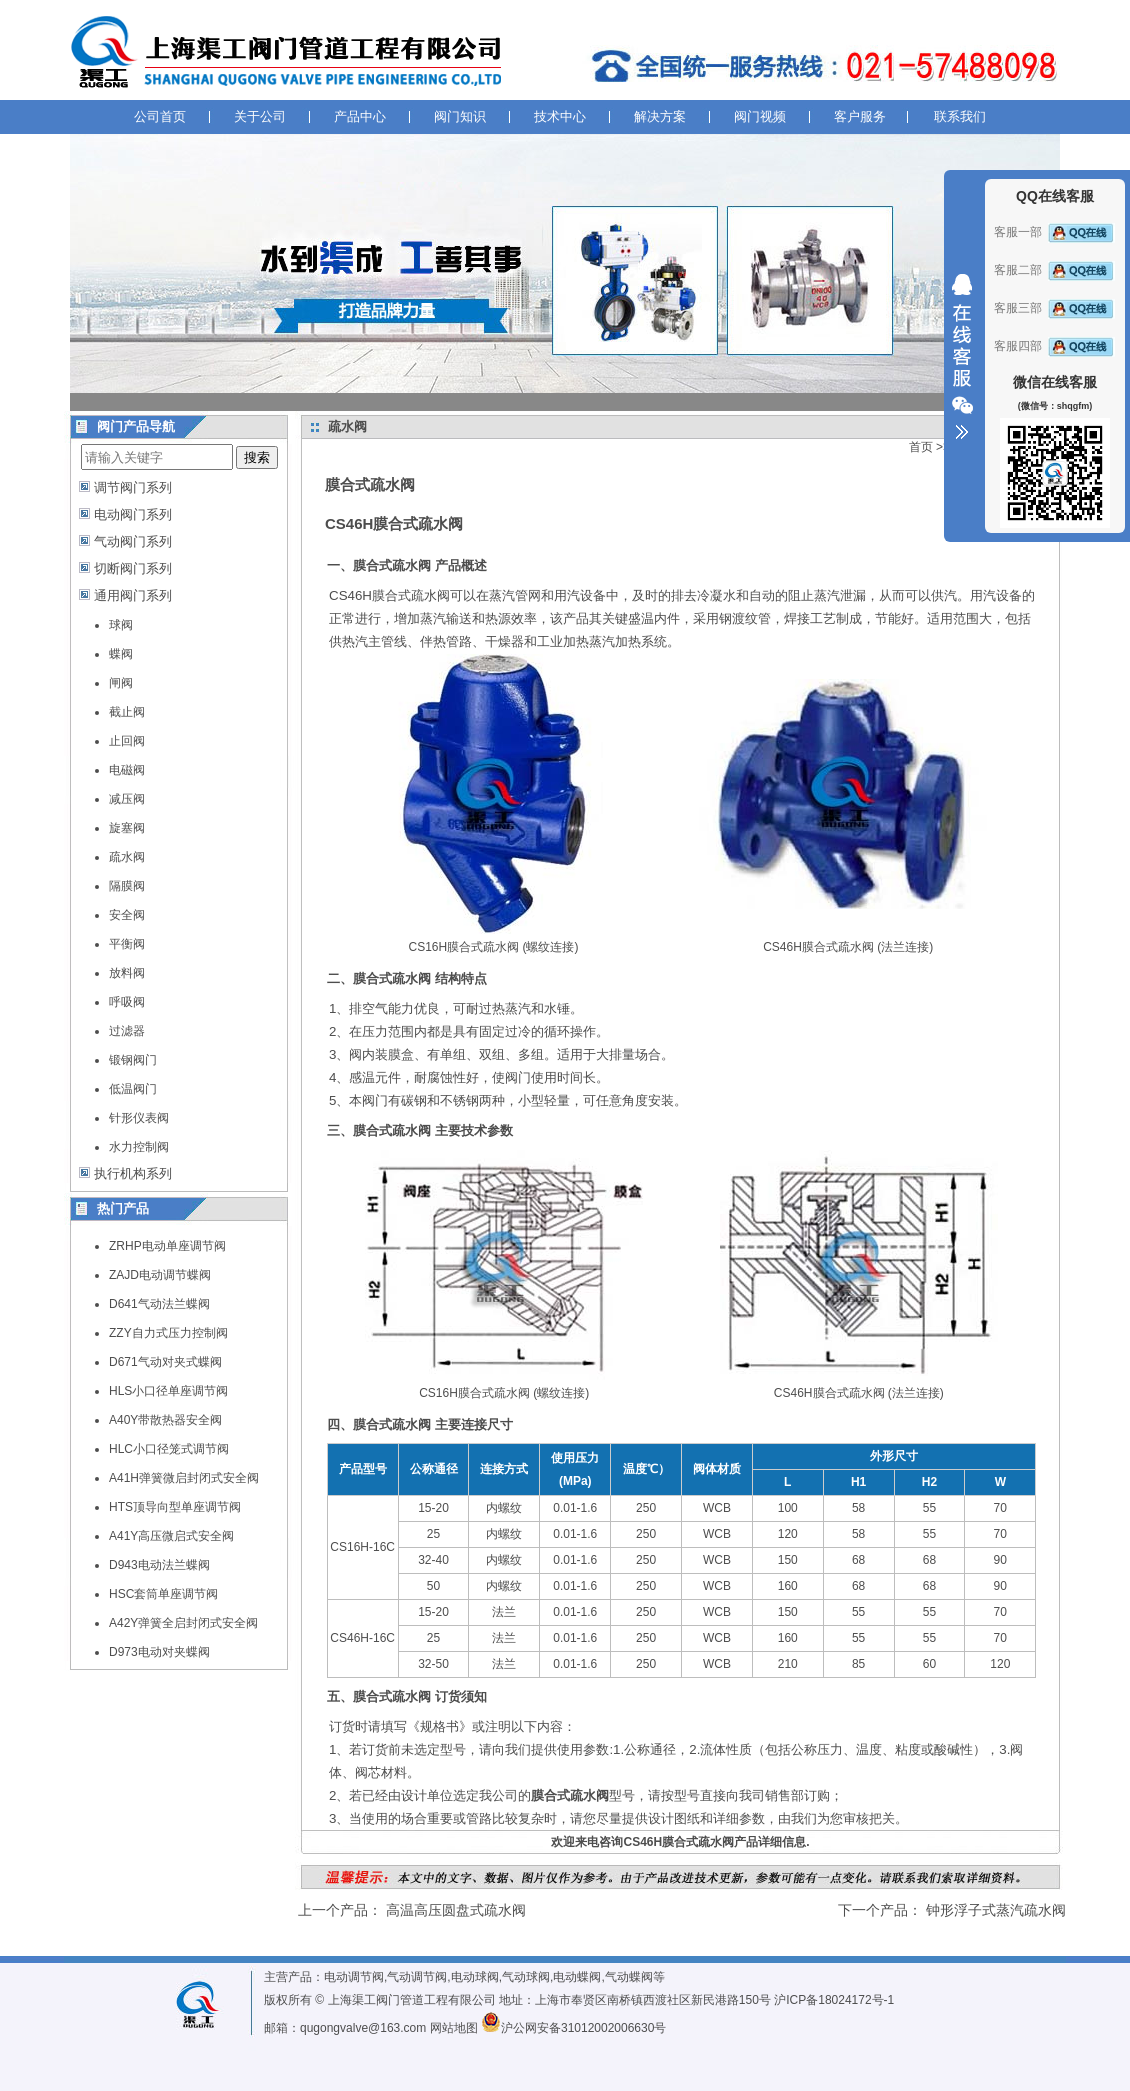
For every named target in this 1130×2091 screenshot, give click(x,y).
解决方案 (660, 116)
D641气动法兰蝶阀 (159, 1304)
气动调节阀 (417, 1977)
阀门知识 (460, 116)
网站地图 (454, 2028)
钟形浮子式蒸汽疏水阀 (996, 1910)
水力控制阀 (139, 1147)
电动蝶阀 (577, 1977)
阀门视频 (760, 116)
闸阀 (121, 683)
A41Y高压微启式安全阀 (171, 1536)
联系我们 (960, 116)
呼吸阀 (127, 1002)
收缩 (962, 357)
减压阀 (127, 799)
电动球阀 (475, 1977)
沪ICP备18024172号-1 (834, 2000)
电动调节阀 (354, 1977)
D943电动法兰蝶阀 (159, 1565)
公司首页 (160, 116)
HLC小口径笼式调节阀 (169, 1449)
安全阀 (127, 915)
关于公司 (260, 116)
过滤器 (127, 1031)
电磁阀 (127, 770)
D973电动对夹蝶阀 (159, 1652)
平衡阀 (127, 944)
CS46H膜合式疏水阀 (389, 595)
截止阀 (127, 712)
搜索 (257, 457)
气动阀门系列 (133, 541)
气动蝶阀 (629, 1977)
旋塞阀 (127, 828)
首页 (921, 447)
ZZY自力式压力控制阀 (168, 1333)
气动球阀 (526, 1977)
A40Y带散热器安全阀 (165, 1420)
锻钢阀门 (133, 1060)
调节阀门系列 (133, 487)
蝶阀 (121, 654)
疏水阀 (127, 857)
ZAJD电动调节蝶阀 (160, 1275)
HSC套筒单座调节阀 (163, 1594)
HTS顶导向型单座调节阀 (175, 1507)
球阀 (121, 625)
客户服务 (860, 116)
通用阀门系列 (133, 595)
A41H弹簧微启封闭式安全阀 (184, 1478)
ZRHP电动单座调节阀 (167, 1246)
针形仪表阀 (139, 1118)
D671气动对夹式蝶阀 (165, 1362)
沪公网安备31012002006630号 (573, 2028)
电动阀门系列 (133, 514)
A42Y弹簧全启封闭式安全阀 (183, 1623)
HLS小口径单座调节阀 (168, 1391)
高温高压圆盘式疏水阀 (456, 1910)
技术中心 (560, 116)
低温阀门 (133, 1089)
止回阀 (127, 741)
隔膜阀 (127, 886)
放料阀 (127, 973)
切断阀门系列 (133, 568)
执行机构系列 (133, 1173)
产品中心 (360, 116)
